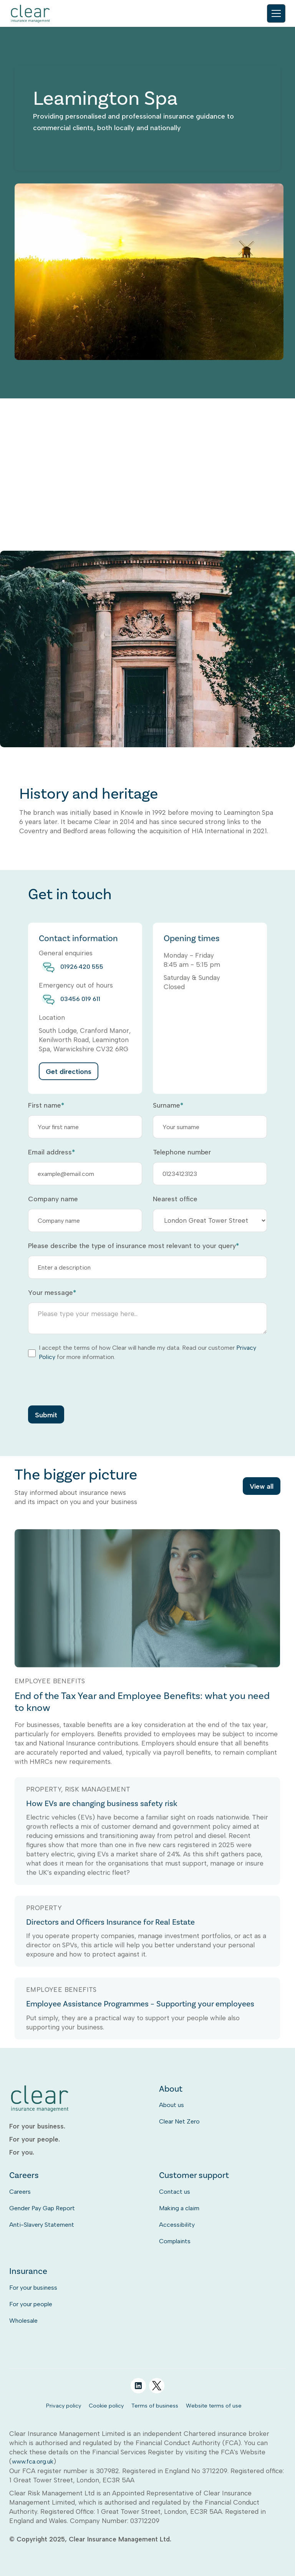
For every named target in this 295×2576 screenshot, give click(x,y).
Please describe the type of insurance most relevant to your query (133, 1246)
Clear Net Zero (179, 2121)
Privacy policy (63, 2405)
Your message (52, 1292)
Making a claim (179, 2208)
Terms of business (154, 2405)
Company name (53, 1199)
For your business (33, 2287)
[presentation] (86, 1383)
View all (261, 1488)
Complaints (175, 2241)
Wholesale (23, 2320)
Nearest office (175, 1199)
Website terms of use (214, 2405)
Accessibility (177, 2224)
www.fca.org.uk (32, 2461)
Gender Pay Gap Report (42, 2208)
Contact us (174, 2191)
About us (171, 2105)
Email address (51, 1152)
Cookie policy (106, 2405)
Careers (20, 2191)
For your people (30, 2304)
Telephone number (182, 1152)
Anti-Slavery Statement (41, 2224)
